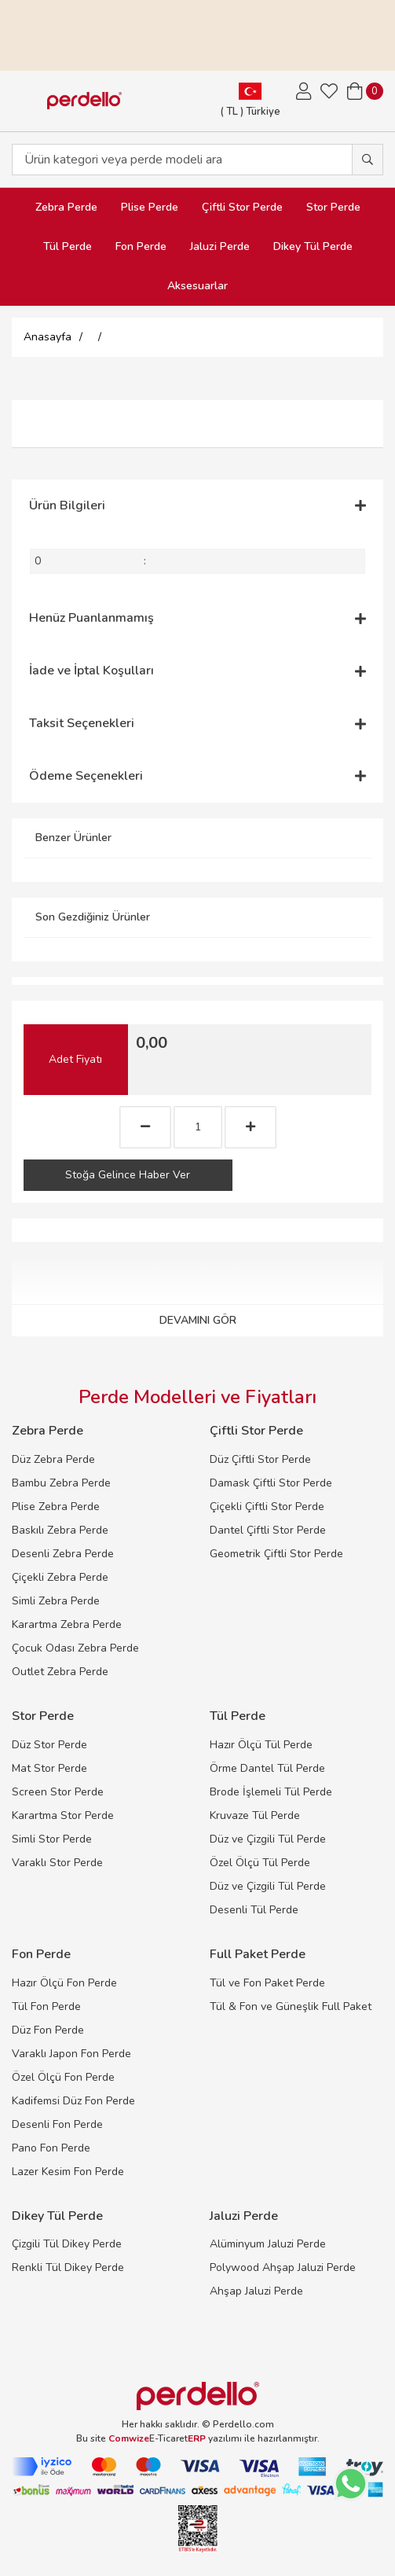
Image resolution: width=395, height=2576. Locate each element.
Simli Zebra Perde (56, 1600)
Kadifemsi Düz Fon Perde (73, 2100)
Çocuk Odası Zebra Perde (75, 1648)
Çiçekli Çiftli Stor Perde (267, 1506)
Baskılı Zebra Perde (60, 1530)
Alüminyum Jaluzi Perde (268, 2243)
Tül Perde (67, 246)
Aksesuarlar (197, 285)
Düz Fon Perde (48, 2030)
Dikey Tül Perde (313, 246)
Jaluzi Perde (220, 246)
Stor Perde (333, 207)
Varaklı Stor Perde (57, 1862)
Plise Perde (149, 207)
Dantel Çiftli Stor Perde (268, 1530)
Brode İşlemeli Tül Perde (271, 1791)
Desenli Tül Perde (254, 1909)
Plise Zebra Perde (56, 1506)
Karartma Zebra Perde (67, 1624)
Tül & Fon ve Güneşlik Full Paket (290, 2006)
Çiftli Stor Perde (242, 207)
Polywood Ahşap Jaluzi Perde (283, 2267)
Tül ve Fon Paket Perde (267, 1982)
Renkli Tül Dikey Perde (68, 2267)
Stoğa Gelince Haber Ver (127, 1174)
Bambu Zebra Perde (61, 1482)
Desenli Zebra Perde (63, 1553)
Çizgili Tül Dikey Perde (67, 2243)
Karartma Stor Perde (63, 1815)
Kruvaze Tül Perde (255, 1815)
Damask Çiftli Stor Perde (271, 1482)
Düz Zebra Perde (53, 1459)
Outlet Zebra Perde (60, 1671)
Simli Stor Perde (52, 1839)
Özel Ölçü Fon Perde (63, 2077)
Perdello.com (243, 2424)
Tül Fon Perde (46, 2006)
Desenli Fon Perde (57, 2124)
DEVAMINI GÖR (197, 1320)
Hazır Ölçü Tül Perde (261, 1744)
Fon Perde (140, 246)
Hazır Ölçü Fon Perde (64, 1982)
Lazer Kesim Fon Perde (68, 2171)
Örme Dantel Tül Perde (267, 1768)
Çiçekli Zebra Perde (60, 1577)
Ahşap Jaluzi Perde (256, 2291)
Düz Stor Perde (49, 1744)
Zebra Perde (66, 207)
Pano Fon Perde (51, 2148)
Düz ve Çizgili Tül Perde (268, 1839)
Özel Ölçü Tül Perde (260, 1862)
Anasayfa (47, 336)
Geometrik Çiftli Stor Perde (276, 1553)
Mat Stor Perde (49, 1768)
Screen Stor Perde (58, 1791)
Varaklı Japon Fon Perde (71, 2053)
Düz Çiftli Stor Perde (260, 1459)
